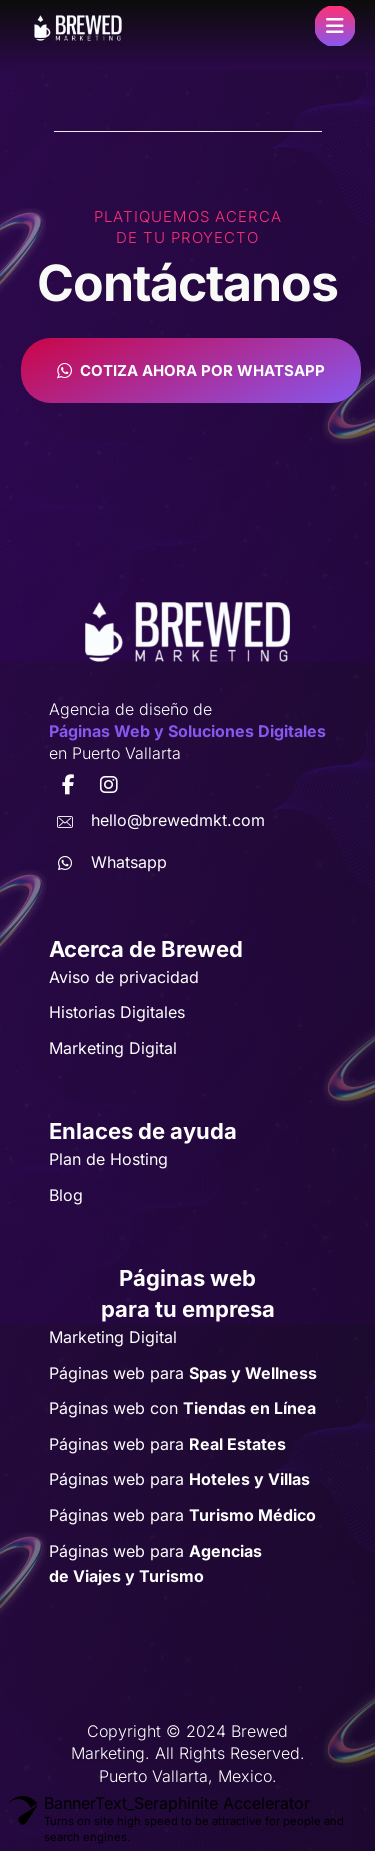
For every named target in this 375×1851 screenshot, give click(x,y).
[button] (335, 26)
